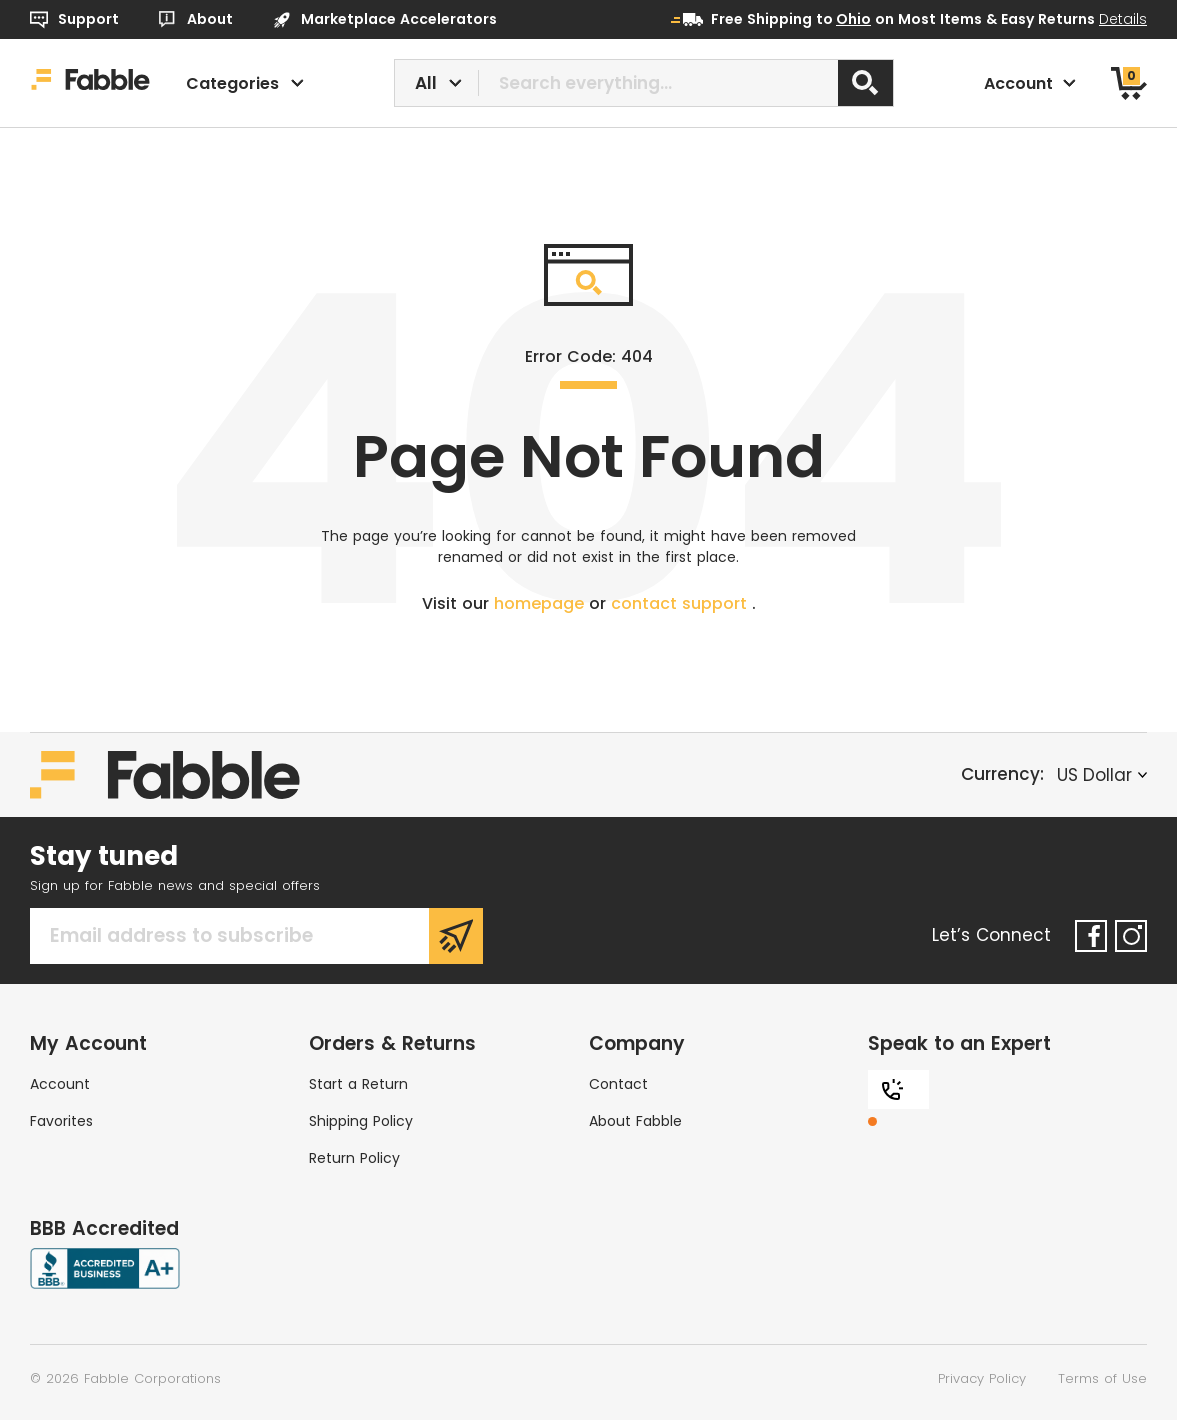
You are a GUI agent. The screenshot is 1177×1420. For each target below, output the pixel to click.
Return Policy (354, 1158)
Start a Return (358, 1084)
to (843, 19)
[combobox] (644, 83)
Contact (618, 1084)
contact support (681, 603)
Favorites (61, 1121)
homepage (541, 603)
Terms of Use (1102, 1378)
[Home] (90, 83)
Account (60, 1084)
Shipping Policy (361, 1121)
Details (1123, 19)
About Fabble (635, 1121)
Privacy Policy (982, 1378)
